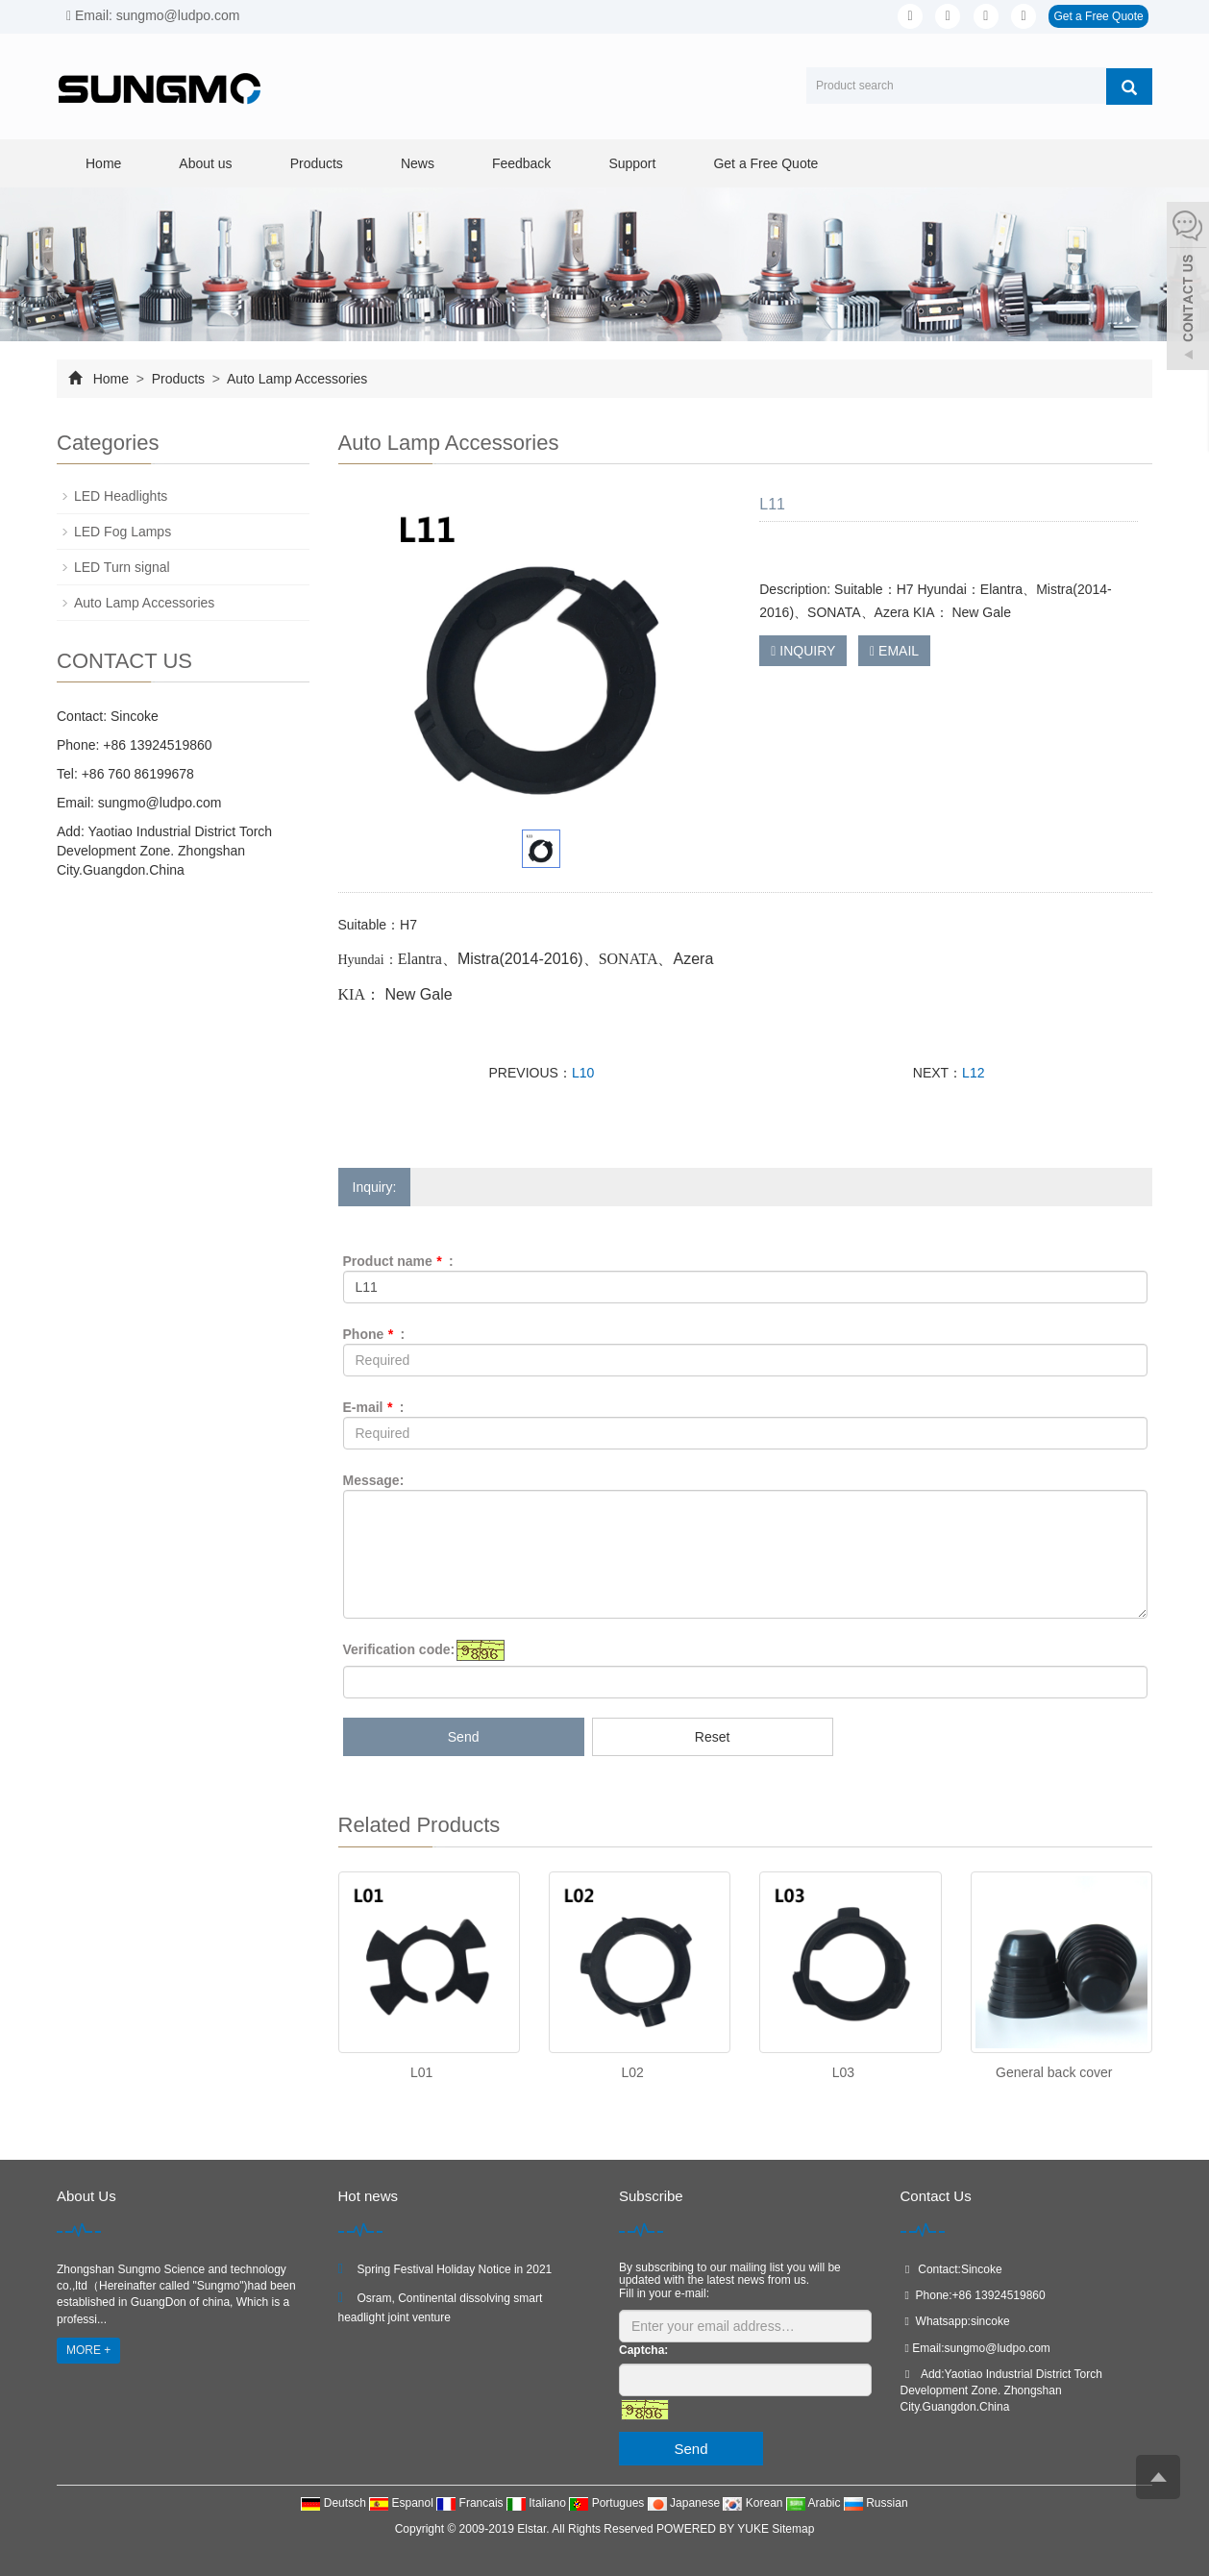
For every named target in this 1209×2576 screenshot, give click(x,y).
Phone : (374, 1334)
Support (631, 163)
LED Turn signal (122, 567)
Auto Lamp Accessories (295, 378)
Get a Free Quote (1098, 16)
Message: (374, 1480)
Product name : (398, 1261)
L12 (973, 1072)
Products (316, 163)
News (417, 163)
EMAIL (894, 650)
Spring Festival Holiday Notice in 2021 (455, 2269)
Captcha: (643, 2350)
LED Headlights (120, 496)
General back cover (1054, 2072)
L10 (583, 1072)
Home (103, 163)
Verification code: (399, 1649)
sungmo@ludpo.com (158, 802)
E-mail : (374, 1407)
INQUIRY (803, 650)
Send (464, 1737)
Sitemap (793, 2529)
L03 (843, 2072)
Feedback (521, 163)
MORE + (88, 2350)
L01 (421, 2072)
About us (205, 163)
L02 (632, 2072)
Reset (712, 1737)
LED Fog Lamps (122, 531)
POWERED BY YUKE (714, 2529)
